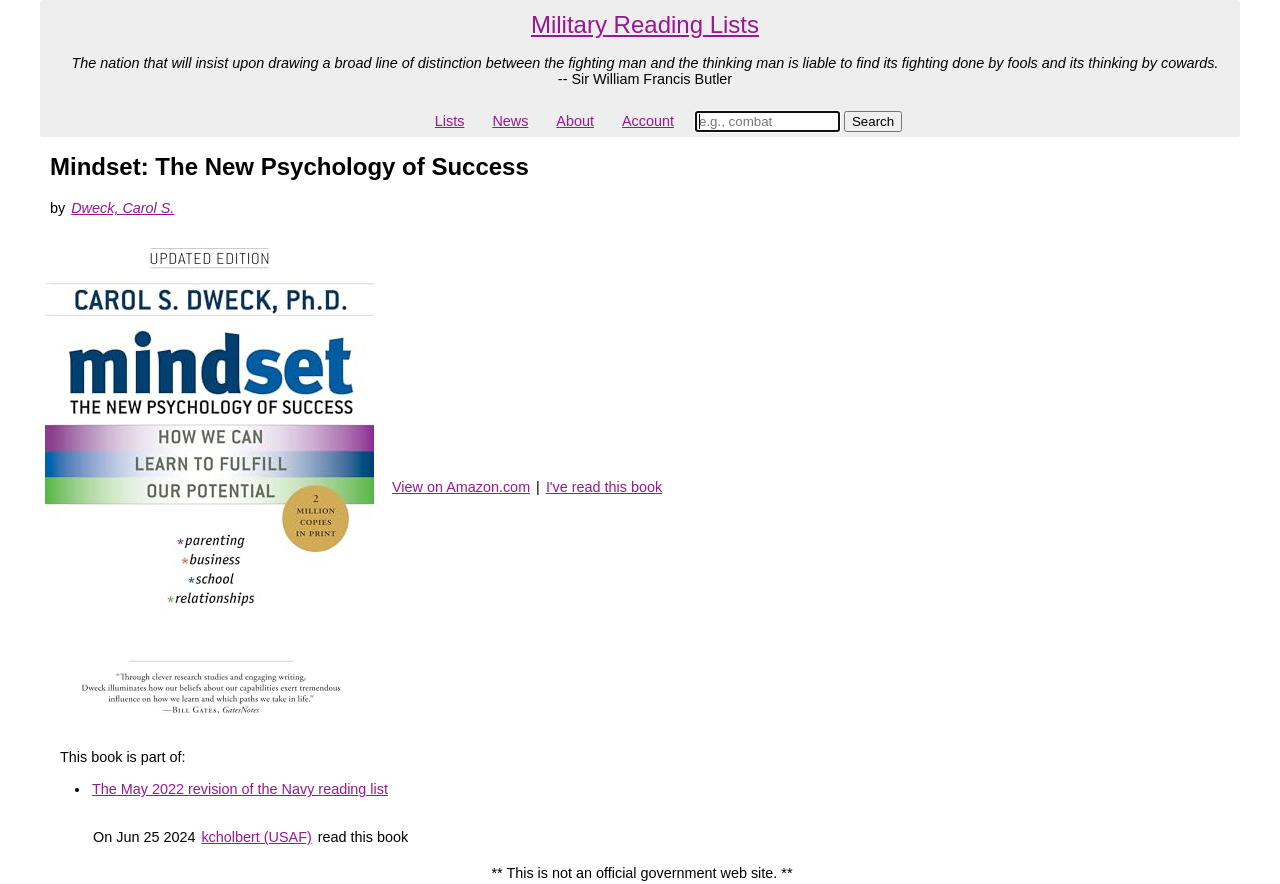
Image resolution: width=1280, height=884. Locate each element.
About (575, 121)
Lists (450, 121)
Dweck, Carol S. (122, 208)
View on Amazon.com (461, 487)
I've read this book (604, 487)
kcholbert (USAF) (256, 837)
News (510, 121)
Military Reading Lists (645, 24)
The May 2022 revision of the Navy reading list (240, 789)
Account (648, 121)
